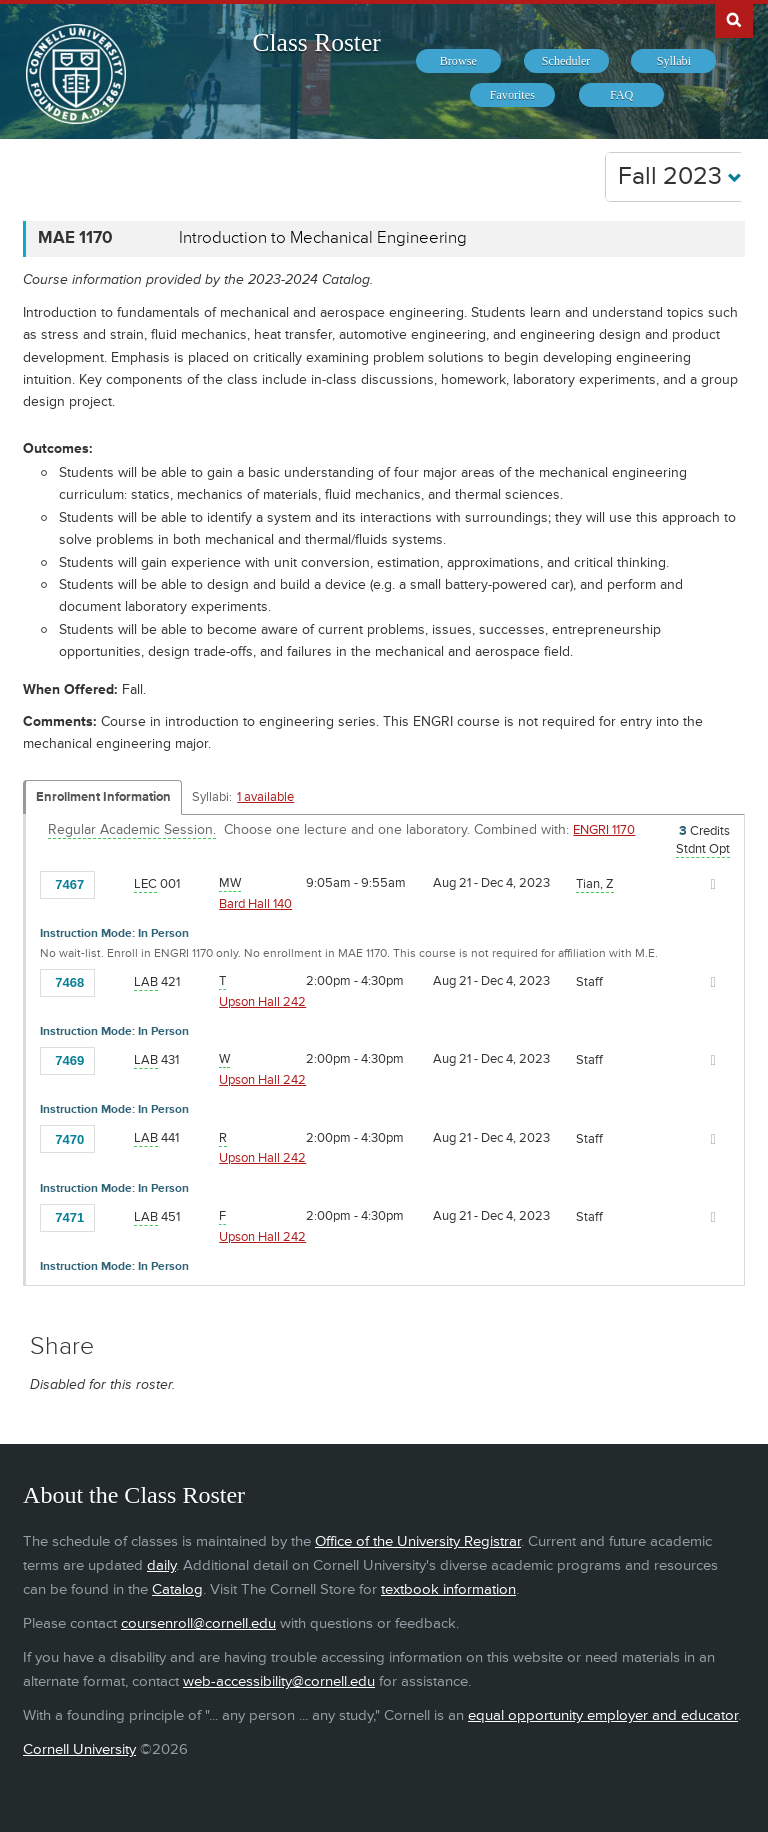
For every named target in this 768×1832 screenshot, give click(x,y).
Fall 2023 (680, 176)
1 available (265, 797)
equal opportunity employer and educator (603, 1715)
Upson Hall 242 (262, 1002)
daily (161, 1565)
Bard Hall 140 (255, 904)
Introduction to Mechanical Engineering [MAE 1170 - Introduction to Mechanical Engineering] (323, 238)
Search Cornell (734, 19)
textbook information (448, 1589)
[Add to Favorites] (116, 883)
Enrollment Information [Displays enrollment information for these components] (103, 797)
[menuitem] (458, 61)
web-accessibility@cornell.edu (279, 1681)
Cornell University (79, 1749)
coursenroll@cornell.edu (198, 1623)
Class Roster (317, 42)
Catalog (177, 1589)
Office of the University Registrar (418, 1541)
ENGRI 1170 (604, 830)
